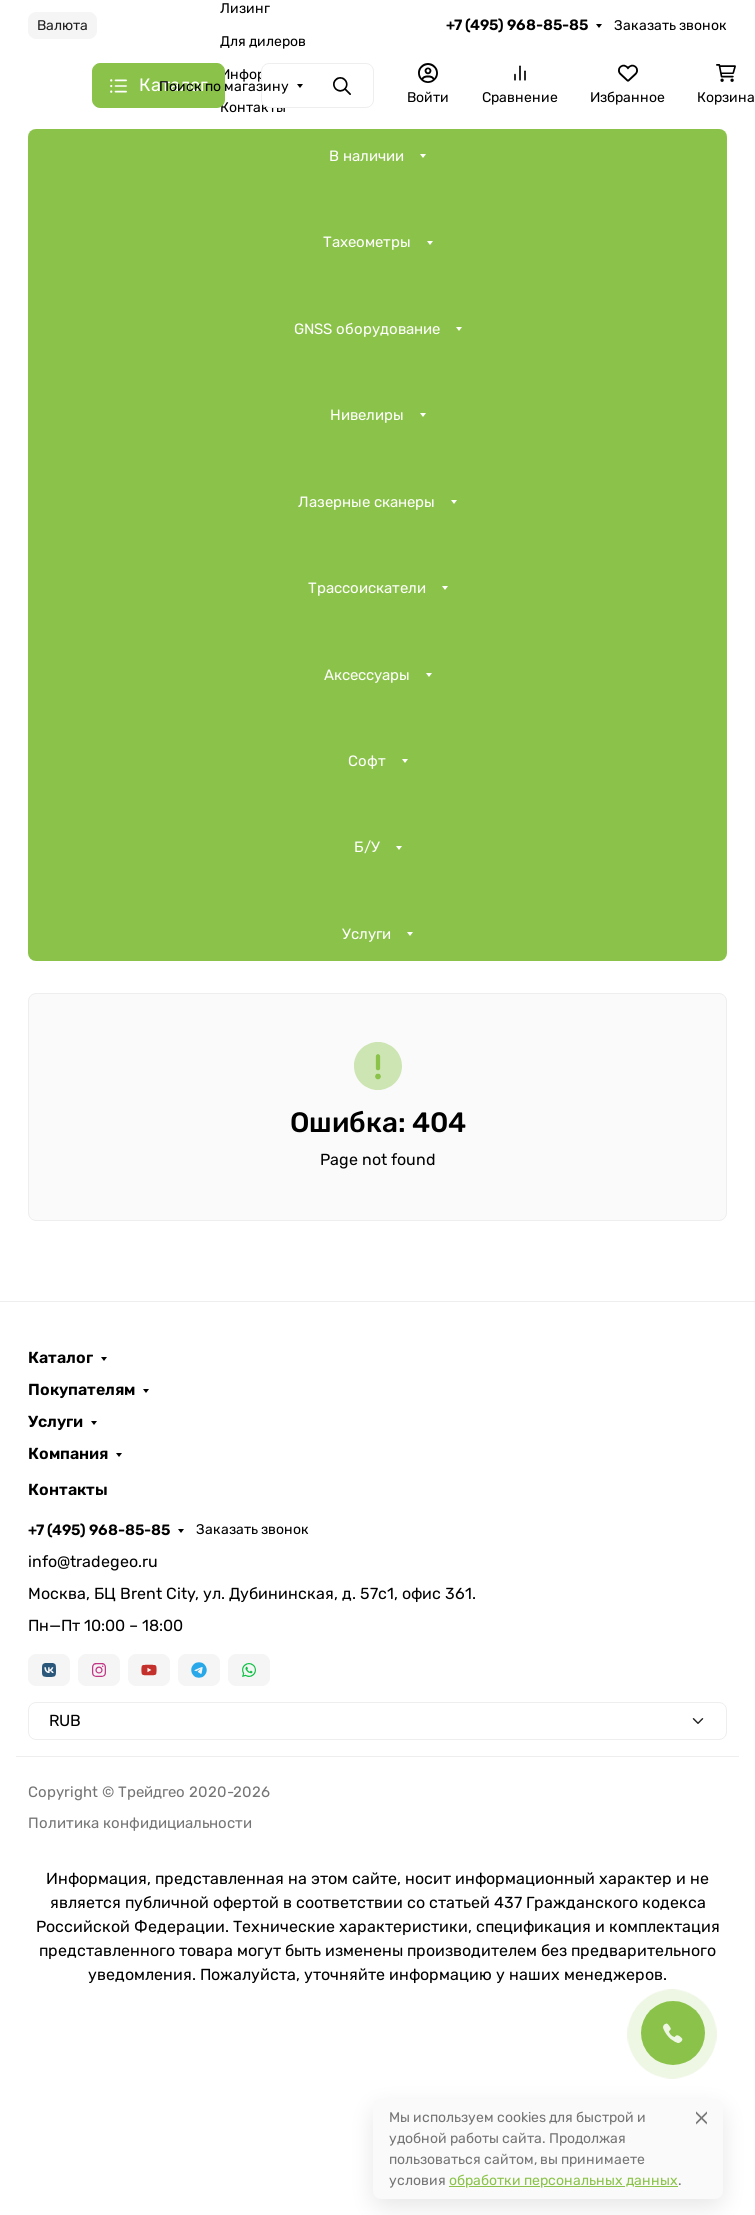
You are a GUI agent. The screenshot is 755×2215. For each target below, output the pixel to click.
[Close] (701, 2117)
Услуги (366, 934)
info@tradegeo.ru (93, 1561)
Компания (68, 1454)
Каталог (60, 1358)
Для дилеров (263, 41)
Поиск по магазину (224, 86)
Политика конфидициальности (140, 1823)
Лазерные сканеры (366, 502)
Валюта (62, 25)
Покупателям (81, 1390)
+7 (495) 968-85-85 (517, 25)
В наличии (366, 156)
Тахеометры (367, 242)
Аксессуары (367, 675)
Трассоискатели (367, 588)
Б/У (367, 847)
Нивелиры (367, 415)
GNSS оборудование (367, 329)
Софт (367, 761)
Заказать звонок (670, 25)
